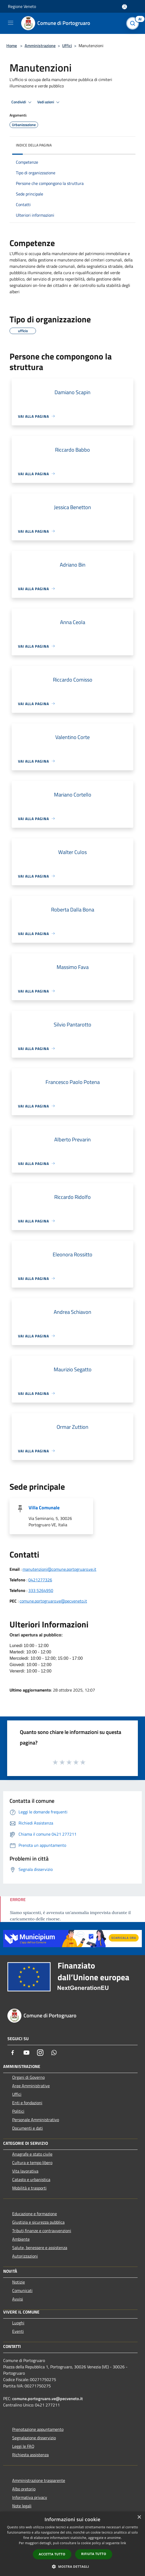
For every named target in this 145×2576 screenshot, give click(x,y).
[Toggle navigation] (10, 23)
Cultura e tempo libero (32, 2162)
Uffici (67, 45)
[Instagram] (40, 2052)
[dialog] (72, 2544)
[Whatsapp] (54, 2052)
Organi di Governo (28, 2077)
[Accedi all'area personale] (124, 7)
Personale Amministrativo (35, 2119)
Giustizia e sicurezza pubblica (38, 2222)
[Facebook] (12, 2052)
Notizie (18, 2282)
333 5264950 (40, 1590)
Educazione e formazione (34, 2213)
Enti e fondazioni (27, 2102)
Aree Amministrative (31, 2086)
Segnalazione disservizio (34, 2438)
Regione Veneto (22, 6)
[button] (72, 2566)
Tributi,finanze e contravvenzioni (41, 2230)
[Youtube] (26, 2052)
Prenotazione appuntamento (38, 2429)
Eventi (18, 2331)
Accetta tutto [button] (52, 2554)
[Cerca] (134, 23)
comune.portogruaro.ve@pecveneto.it (53, 1601)
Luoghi (18, 2323)
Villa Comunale (44, 1507)
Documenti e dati (27, 2128)
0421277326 (40, 1580)
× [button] (139, 2517)
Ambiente (21, 2239)
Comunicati (22, 2290)
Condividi (22, 102)
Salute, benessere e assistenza (39, 2247)
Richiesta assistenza (30, 2455)
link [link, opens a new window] (123, 2543)
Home (11, 45)
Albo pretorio (23, 2489)
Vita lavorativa (25, 2171)
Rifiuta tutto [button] (93, 2554)
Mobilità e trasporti (29, 2188)
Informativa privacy (29, 2497)
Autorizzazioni (25, 2256)
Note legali (21, 2506)
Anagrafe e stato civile (32, 2154)
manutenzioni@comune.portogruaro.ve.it (59, 1569)
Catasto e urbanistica (31, 2179)
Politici (18, 2111)
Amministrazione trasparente (38, 2480)
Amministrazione (40, 45)
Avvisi (17, 2299)
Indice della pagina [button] (34, 145)
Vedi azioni (49, 102)
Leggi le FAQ (23, 2446)
